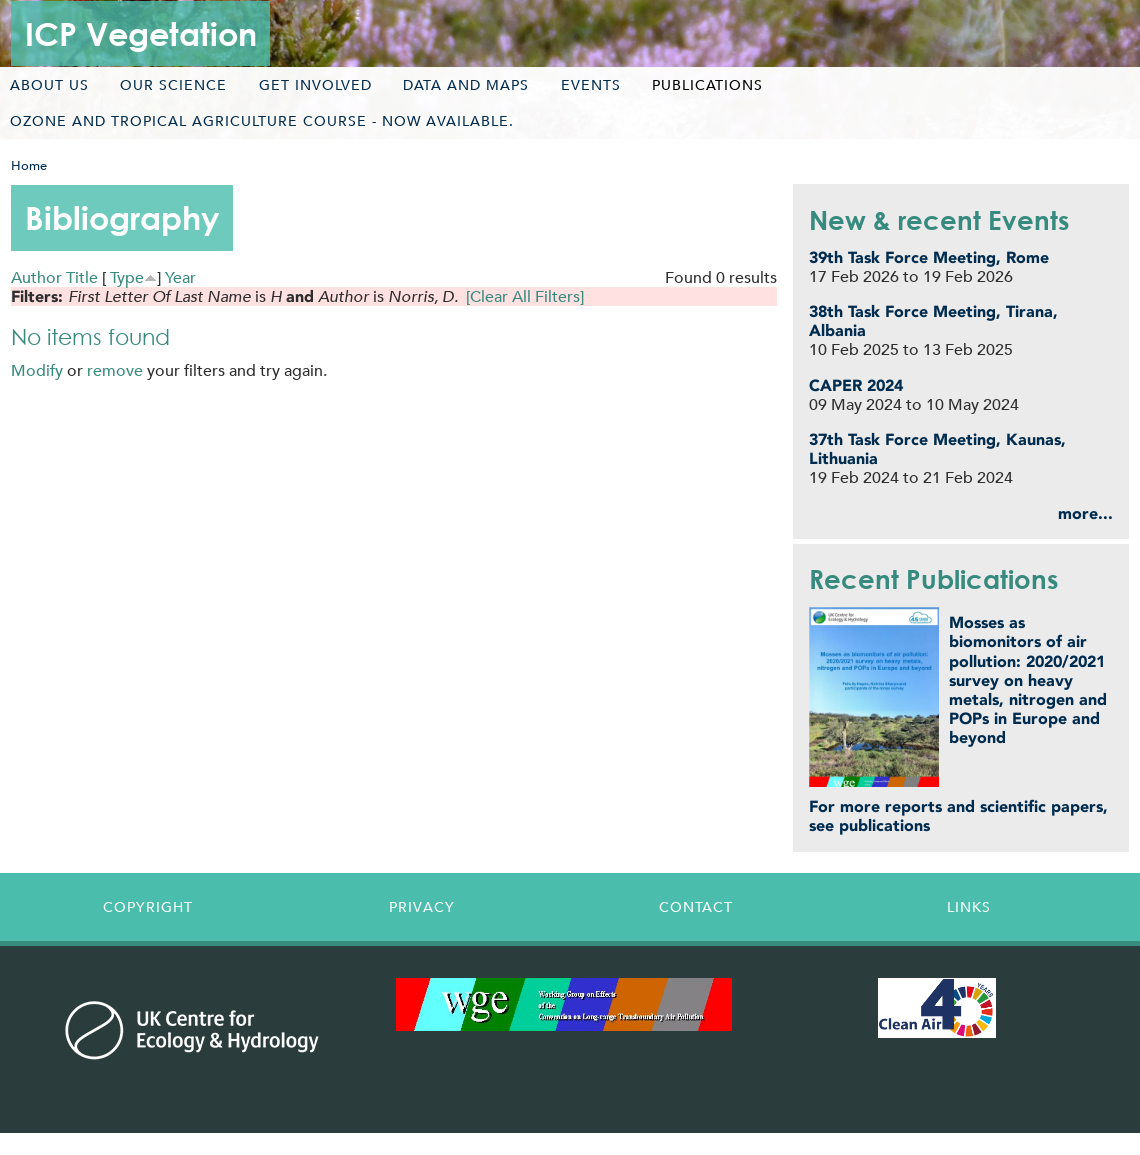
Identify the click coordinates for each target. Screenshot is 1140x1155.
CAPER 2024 (856, 385)
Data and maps (466, 85)
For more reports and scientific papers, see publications (958, 816)
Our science (173, 85)
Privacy (422, 907)
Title (82, 277)
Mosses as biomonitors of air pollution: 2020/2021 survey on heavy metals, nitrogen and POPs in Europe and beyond (1028, 680)
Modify (37, 370)
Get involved (315, 85)
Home (29, 165)
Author (36, 277)
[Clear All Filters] (525, 296)
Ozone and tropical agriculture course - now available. (262, 121)
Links (969, 907)
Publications (707, 85)
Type (127, 277)
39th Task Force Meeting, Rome (929, 257)
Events (591, 85)
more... (1085, 513)
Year (180, 277)
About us (49, 85)
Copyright (148, 907)
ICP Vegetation (141, 33)
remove (115, 370)
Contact (696, 907)
